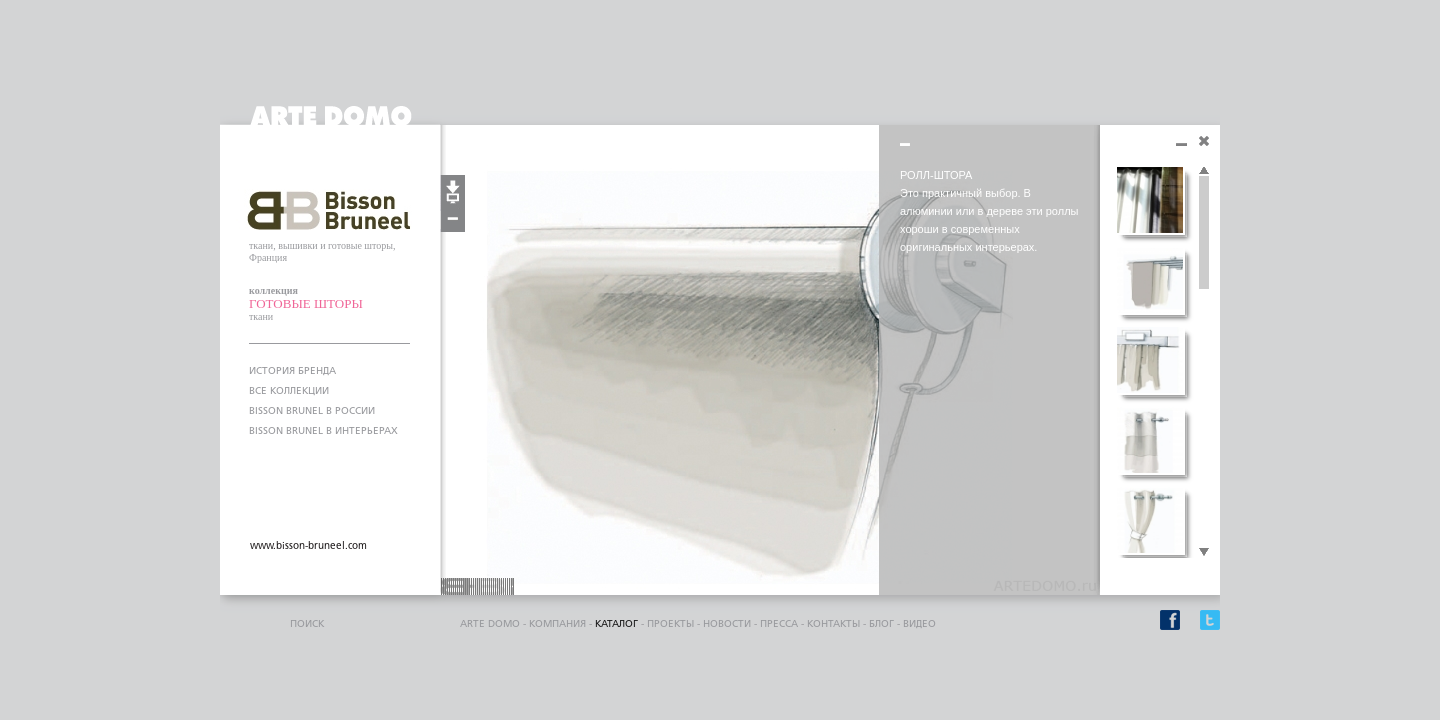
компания (557, 624)
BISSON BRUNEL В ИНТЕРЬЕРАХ (323, 431)
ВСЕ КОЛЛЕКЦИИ (289, 391)
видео (919, 624)
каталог (616, 624)
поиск (307, 624)
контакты (833, 624)
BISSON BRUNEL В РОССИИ (312, 411)
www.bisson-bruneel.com (308, 546)
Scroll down (1204, 553)
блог (881, 624)
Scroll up (1204, 171)
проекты (670, 624)
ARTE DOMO (490, 624)
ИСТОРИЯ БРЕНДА (292, 371)
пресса (779, 624)
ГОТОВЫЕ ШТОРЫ (306, 303)
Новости (727, 624)
